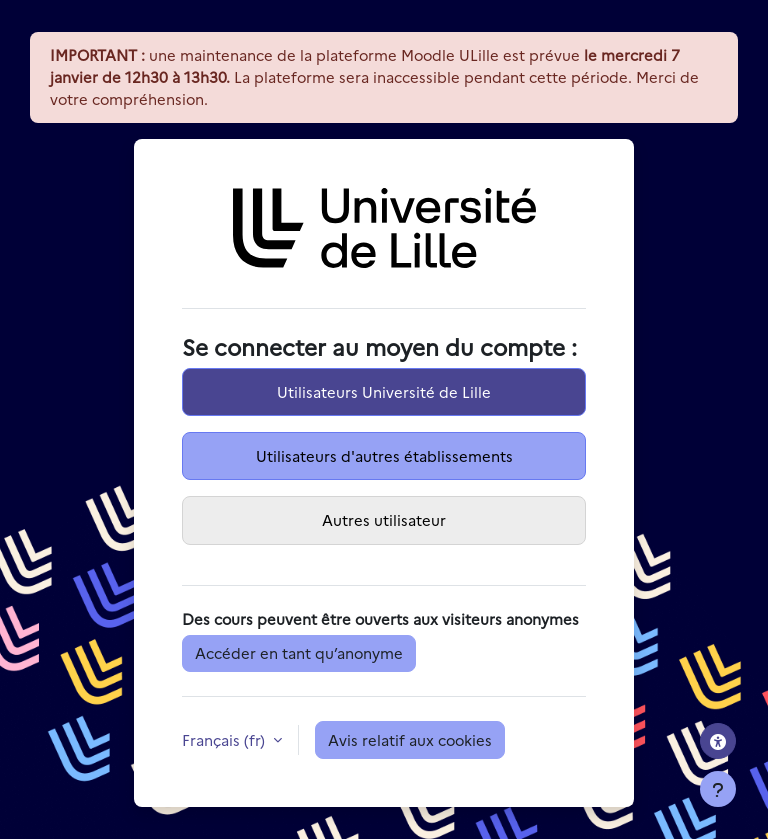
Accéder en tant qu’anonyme (299, 652)
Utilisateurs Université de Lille (384, 391)
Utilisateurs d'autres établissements (384, 455)
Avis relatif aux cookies (410, 739)
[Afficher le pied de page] (718, 789)
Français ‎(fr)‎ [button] (225, 739)
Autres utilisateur (384, 519)
